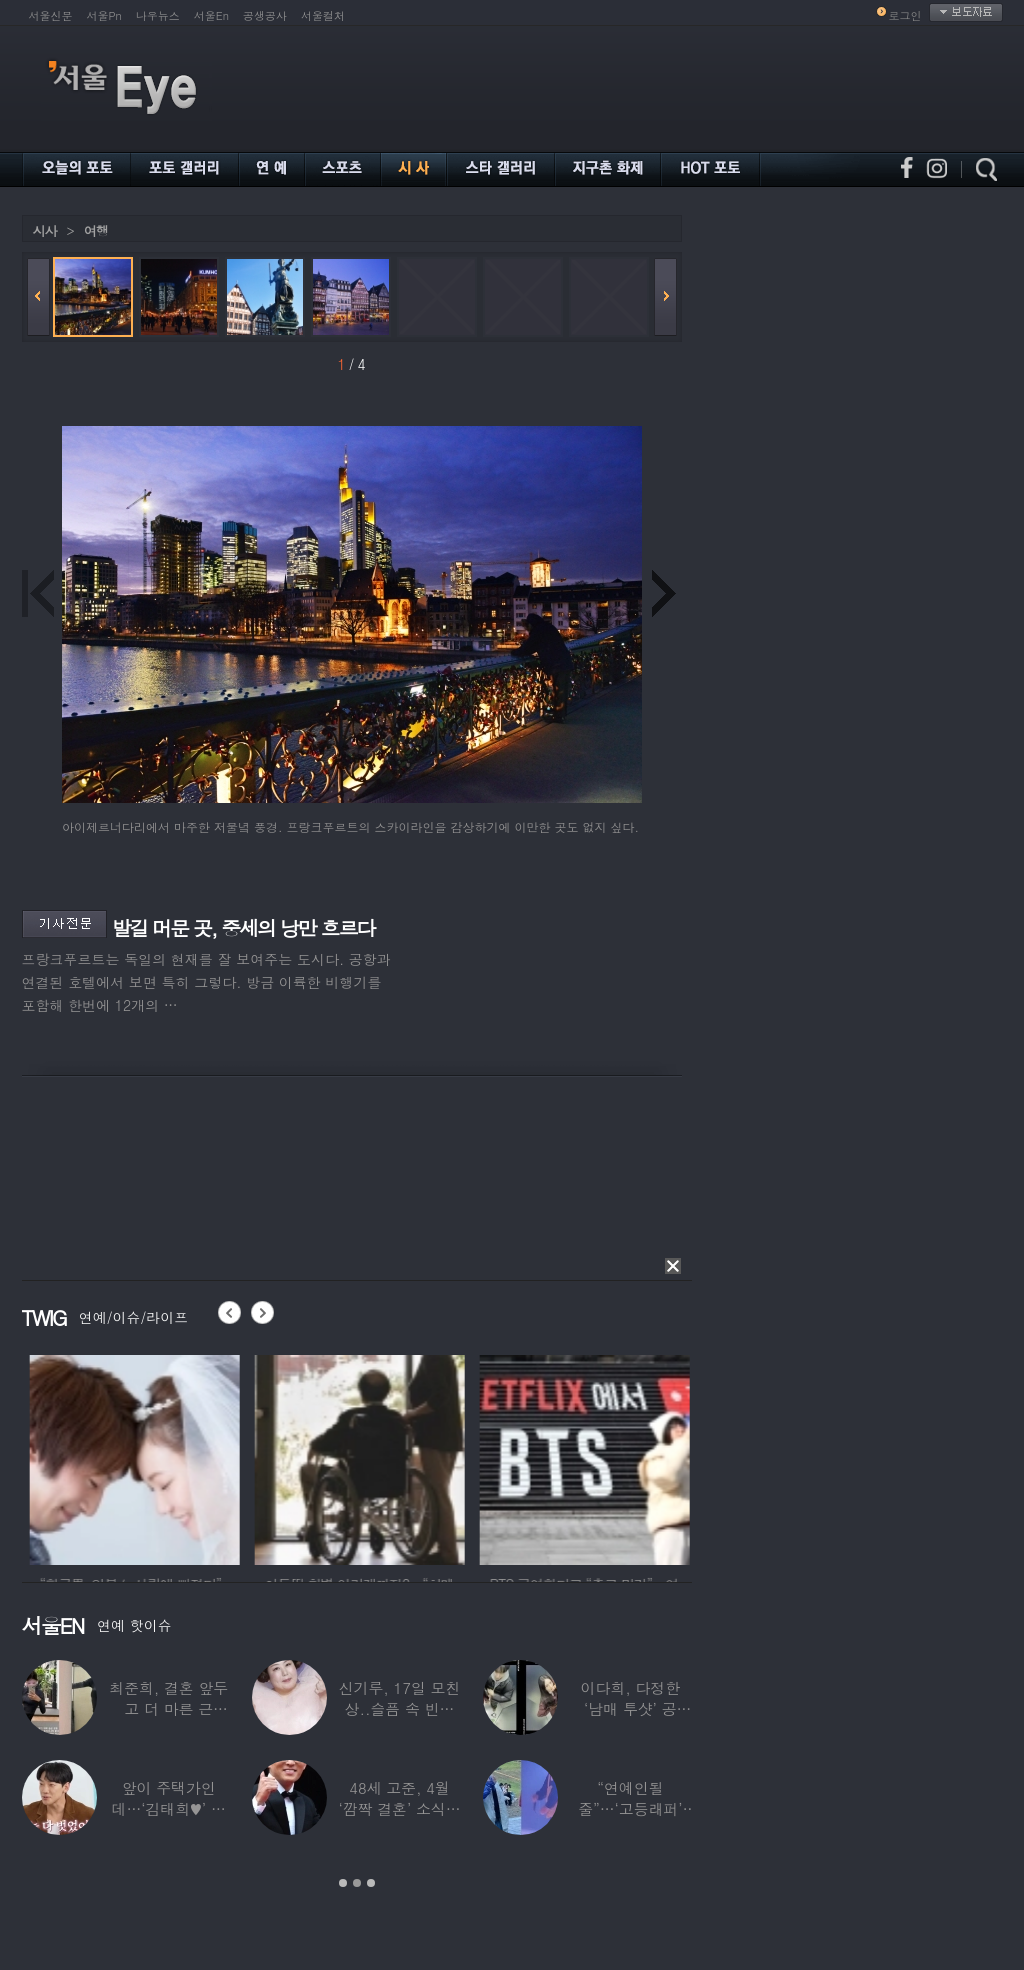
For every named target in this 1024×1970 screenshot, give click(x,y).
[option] (209, 1457)
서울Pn (104, 15)
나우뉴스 (158, 15)
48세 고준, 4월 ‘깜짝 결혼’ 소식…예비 (399, 1808)
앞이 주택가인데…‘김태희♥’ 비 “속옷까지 (168, 1808)
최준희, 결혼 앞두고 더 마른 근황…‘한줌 (168, 1708)
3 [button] (371, 1883)
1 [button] (343, 1883)
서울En (211, 15)
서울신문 (51, 15)
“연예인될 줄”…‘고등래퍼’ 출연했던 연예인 (629, 1808)
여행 (96, 230)
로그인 (905, 15)
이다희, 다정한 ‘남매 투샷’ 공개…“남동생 (629, 1708)
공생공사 (265, 15)
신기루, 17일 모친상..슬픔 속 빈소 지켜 (399, 1708)
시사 (45, 230)
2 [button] (357, 1883)
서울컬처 (323, 15)
